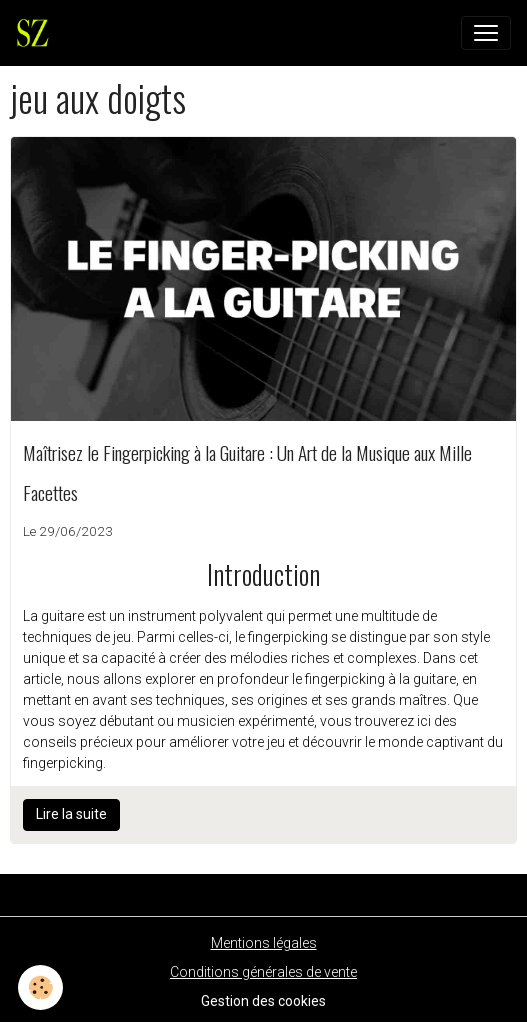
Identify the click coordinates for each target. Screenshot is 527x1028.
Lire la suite (71, 814)
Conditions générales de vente (263, 972)
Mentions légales (264, 943)
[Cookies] (40, 987)
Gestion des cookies (263, 1001)
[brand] (37, 33)
